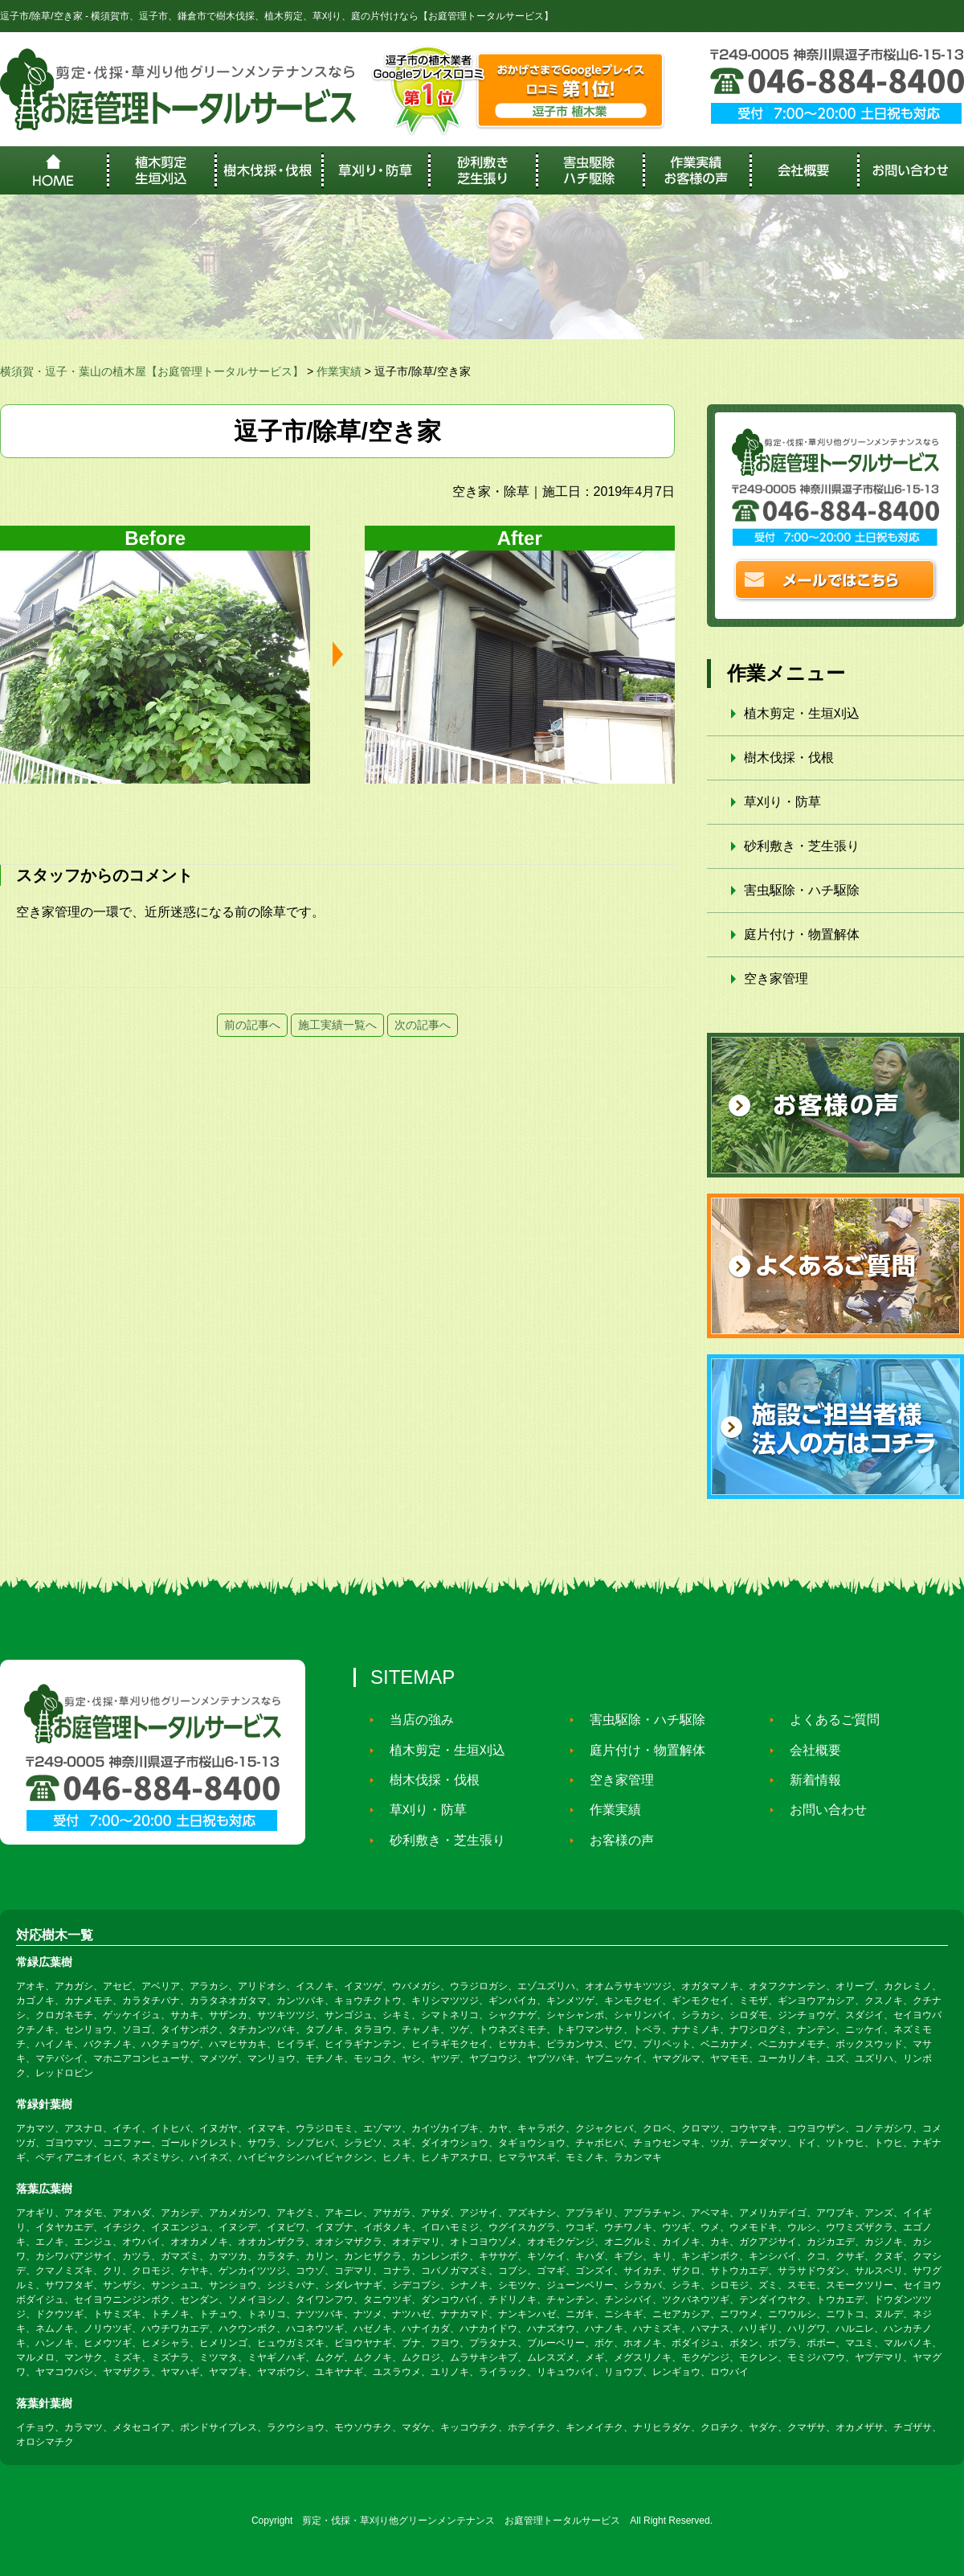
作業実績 (608, 1809)
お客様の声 (614, 1840)
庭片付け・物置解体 (802, 934)
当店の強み (414, 1719)
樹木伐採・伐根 (789, 757)
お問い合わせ (821, 1809)
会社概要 (808, 1750)
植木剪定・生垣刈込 (802, 713)
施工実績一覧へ (337, 1024)
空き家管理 (776, 978)
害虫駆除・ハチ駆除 (802, 890)
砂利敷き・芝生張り (802, 846)
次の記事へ (422, 1024)
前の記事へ (252, 1024)
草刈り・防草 (782, 802)
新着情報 (808, 1780)
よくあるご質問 (827, 1719)
